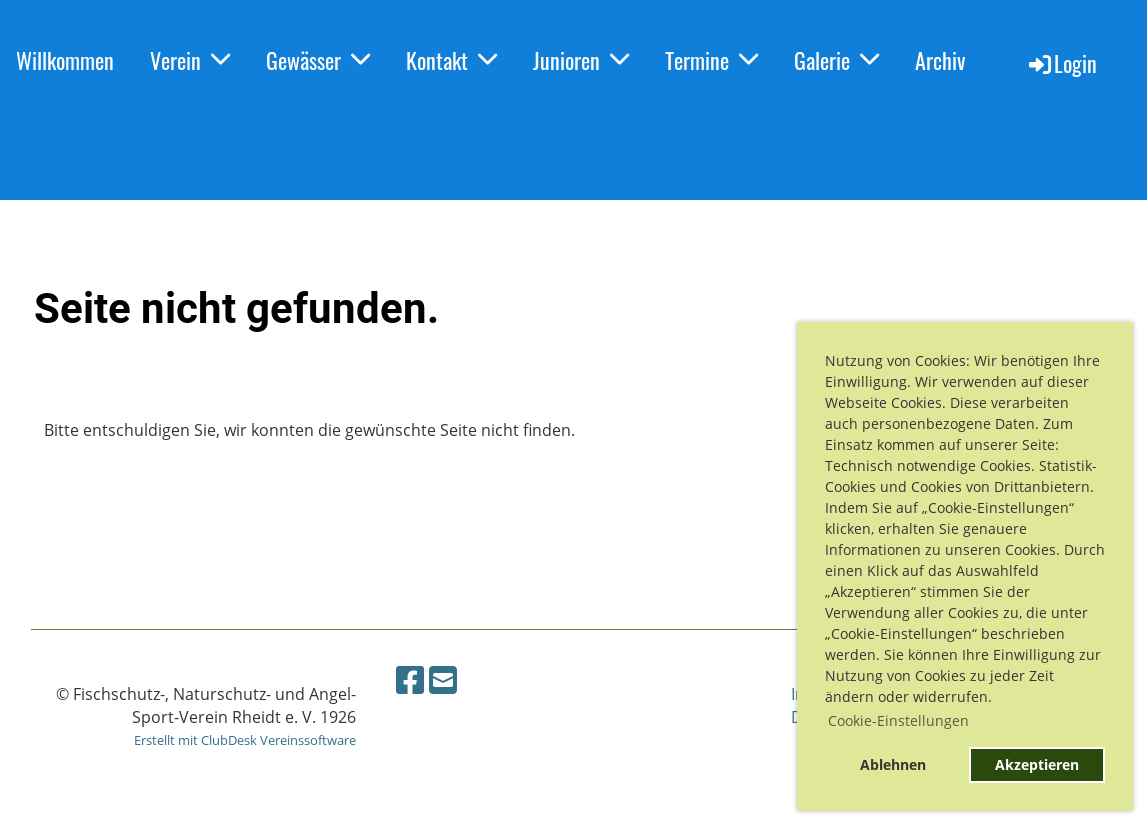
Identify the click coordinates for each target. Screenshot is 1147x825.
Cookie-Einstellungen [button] (898, 720)
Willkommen (65, 60)
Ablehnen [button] (893, 764)
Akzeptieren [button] (1037, 764)
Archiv (940, 60)
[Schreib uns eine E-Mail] (443, 679)
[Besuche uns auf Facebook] (410, 679)
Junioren (581, 60)
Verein (190, 60)
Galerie (836, 60)
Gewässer (318, 60)
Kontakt (451, 60)
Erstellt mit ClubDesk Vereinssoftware (245, 740)
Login (1061, 63)
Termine (711, 60)
